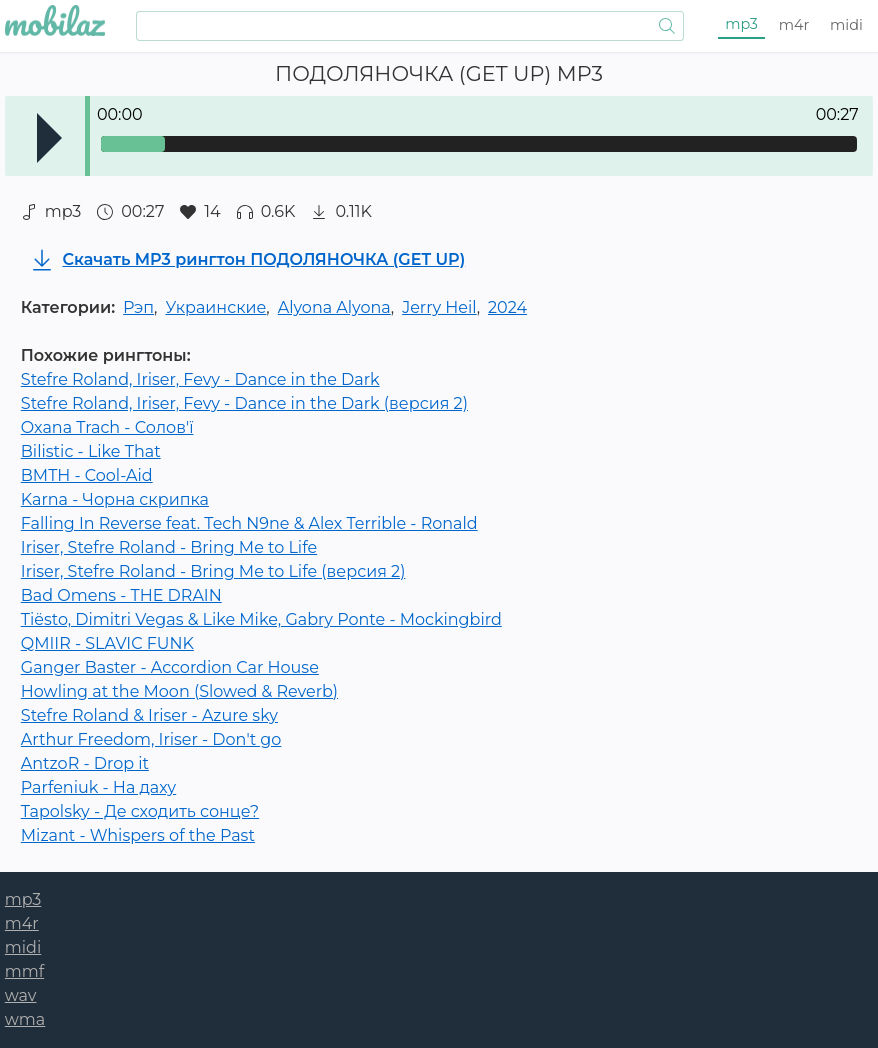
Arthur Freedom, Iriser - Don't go (151, 739)
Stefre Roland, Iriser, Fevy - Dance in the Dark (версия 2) (244, 403)
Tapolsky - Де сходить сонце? (140, 811)
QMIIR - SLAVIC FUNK (107, 643)
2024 (507, 307)
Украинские (215, 307)
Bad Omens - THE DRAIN (121, 595)
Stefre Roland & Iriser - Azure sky (149, 715)
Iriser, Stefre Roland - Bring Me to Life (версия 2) (213, 571)
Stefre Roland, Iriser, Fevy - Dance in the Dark (200, 379)
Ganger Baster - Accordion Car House (170, 667)
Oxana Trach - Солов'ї (107, 427)
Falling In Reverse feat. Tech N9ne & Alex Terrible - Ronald (249, 523)
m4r (794, 25)
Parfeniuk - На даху (98, 787)
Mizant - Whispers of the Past (138, 835)
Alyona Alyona (334, 307)
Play (49, 138)
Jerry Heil (439, 307)
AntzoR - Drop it (85, 763)
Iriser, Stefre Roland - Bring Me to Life (169, 547)
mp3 (741, 24)
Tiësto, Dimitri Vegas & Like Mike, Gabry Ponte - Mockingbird (261, 619)
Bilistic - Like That (91, 451)
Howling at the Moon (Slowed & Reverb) (179, 691)
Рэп (138, 307)
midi (846, 25)
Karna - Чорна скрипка (115, 499)
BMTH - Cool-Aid (87, 475)
